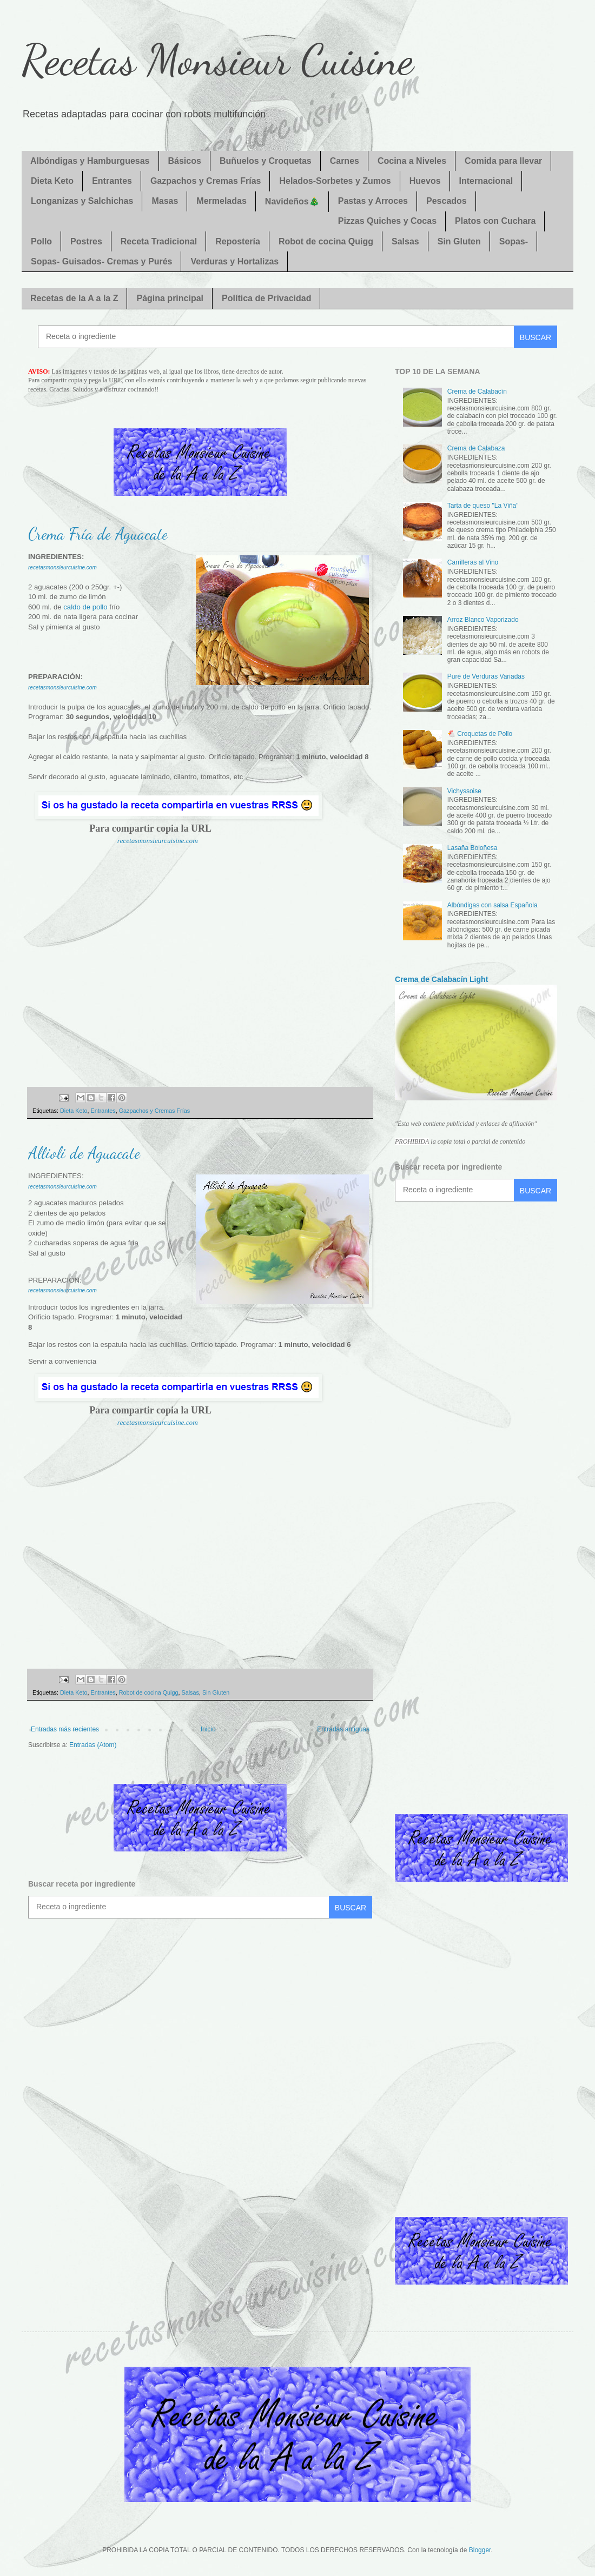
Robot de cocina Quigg (326, 241)
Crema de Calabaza (476, 448)
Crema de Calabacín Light (441, 979)
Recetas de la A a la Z (74, 298)
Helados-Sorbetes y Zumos (335, 180)
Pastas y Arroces (373, 200)
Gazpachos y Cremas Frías (205, 180)
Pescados (446, 200)
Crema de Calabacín (477, 391)
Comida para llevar (503, 160)
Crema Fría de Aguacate (98, 533)
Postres (86, 241)
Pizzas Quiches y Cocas (387, 220)
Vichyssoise (464, 791)
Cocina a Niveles (412, 160)
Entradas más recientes (65, 1729)
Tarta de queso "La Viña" (483, 505)
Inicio (208, 1729)
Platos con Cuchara (495, 220)
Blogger (480, 2550)
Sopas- (513, 241)
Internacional (486, 180)
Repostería (237, 241)
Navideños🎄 (292, 201)
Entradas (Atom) (92, 1745)
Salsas (405, 241)
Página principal (169, 298)
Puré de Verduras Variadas (486, 676)
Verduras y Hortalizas (234, 261)
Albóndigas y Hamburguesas (90, 160)
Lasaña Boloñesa (472, 848)
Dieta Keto (52, 180)
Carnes (344, 160)
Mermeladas (221, 200)
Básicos (184, 160)
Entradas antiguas (343, 1729)
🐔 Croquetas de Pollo (479, 734)
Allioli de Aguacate (84, 1153)
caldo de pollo (85, 607)
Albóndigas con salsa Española (492, 905)
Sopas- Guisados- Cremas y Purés (101, 261)
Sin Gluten (459, 241)
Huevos (425, 180)
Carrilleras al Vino (472, 562)
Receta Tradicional (159, 241)
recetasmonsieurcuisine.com (157, 840)
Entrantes (112, 180)
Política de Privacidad (266, 298)
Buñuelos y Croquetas (266, 160)
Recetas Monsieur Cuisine (217, 59)
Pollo (41, 241)
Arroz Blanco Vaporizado (483, 619)
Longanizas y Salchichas (82, 200)
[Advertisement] (200, 973)
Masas (164, 200)
